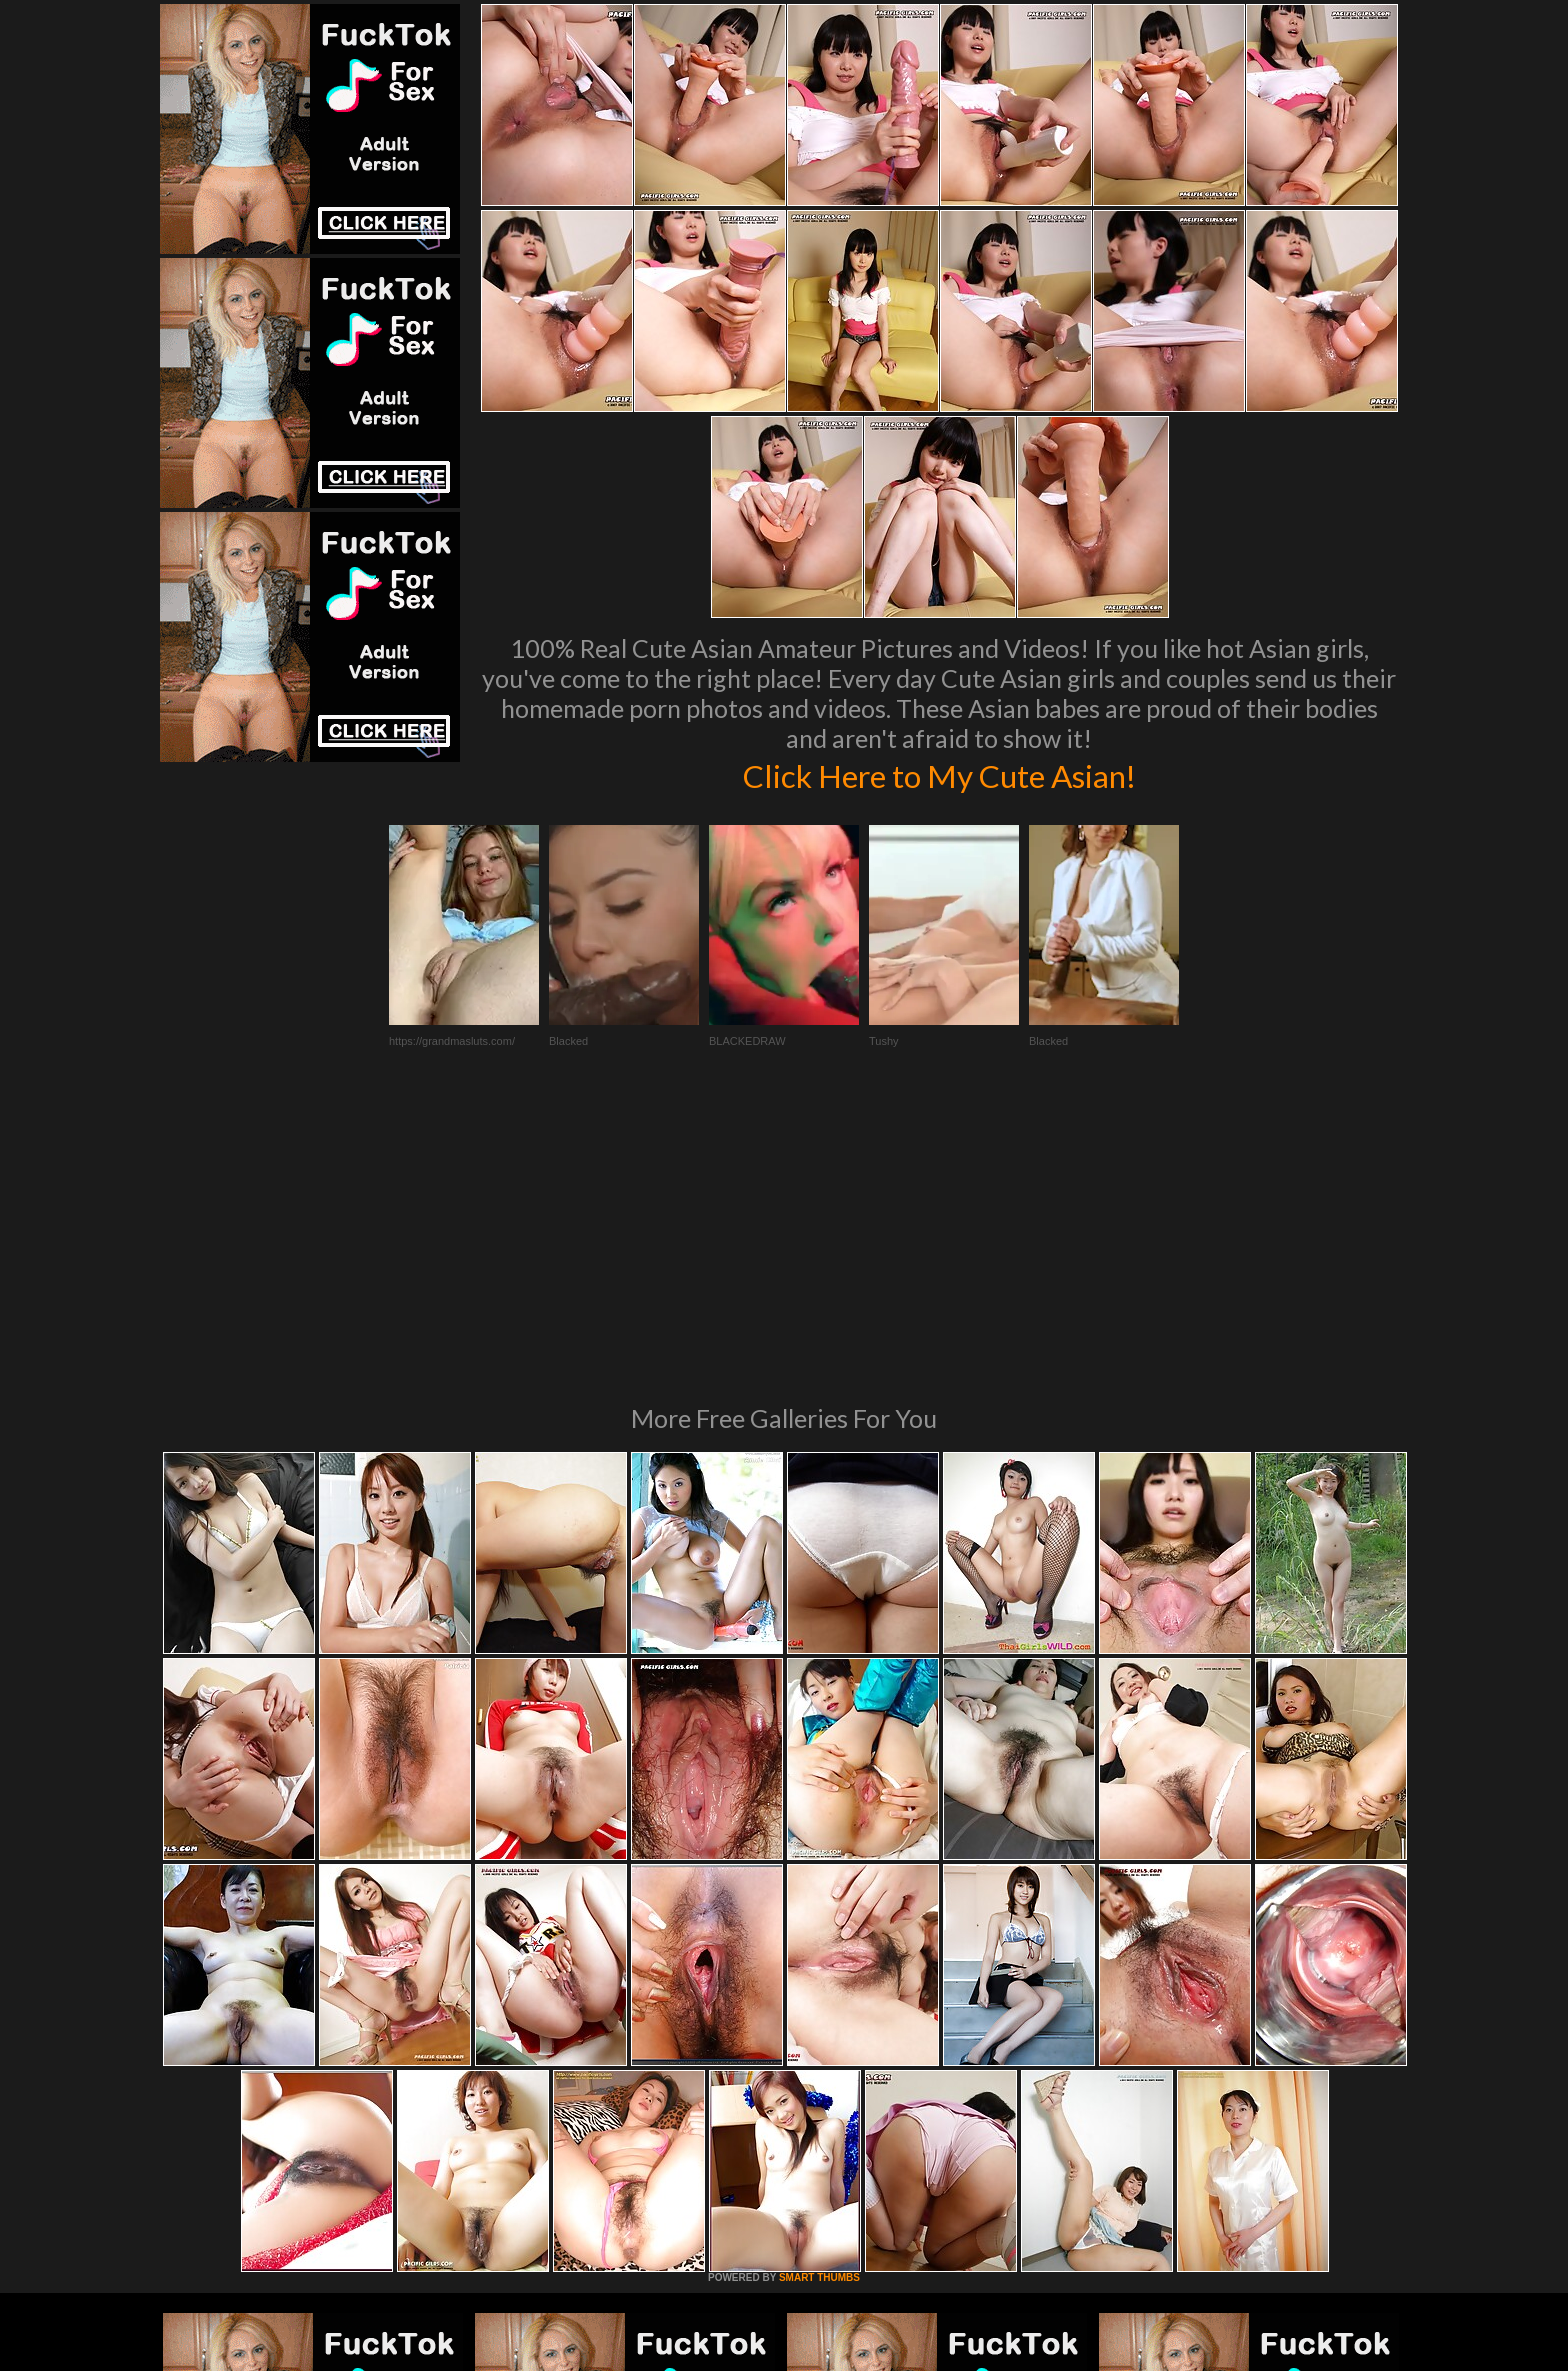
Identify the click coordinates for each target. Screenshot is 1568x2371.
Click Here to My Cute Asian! (939, 774)
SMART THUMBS (819, 2004)
